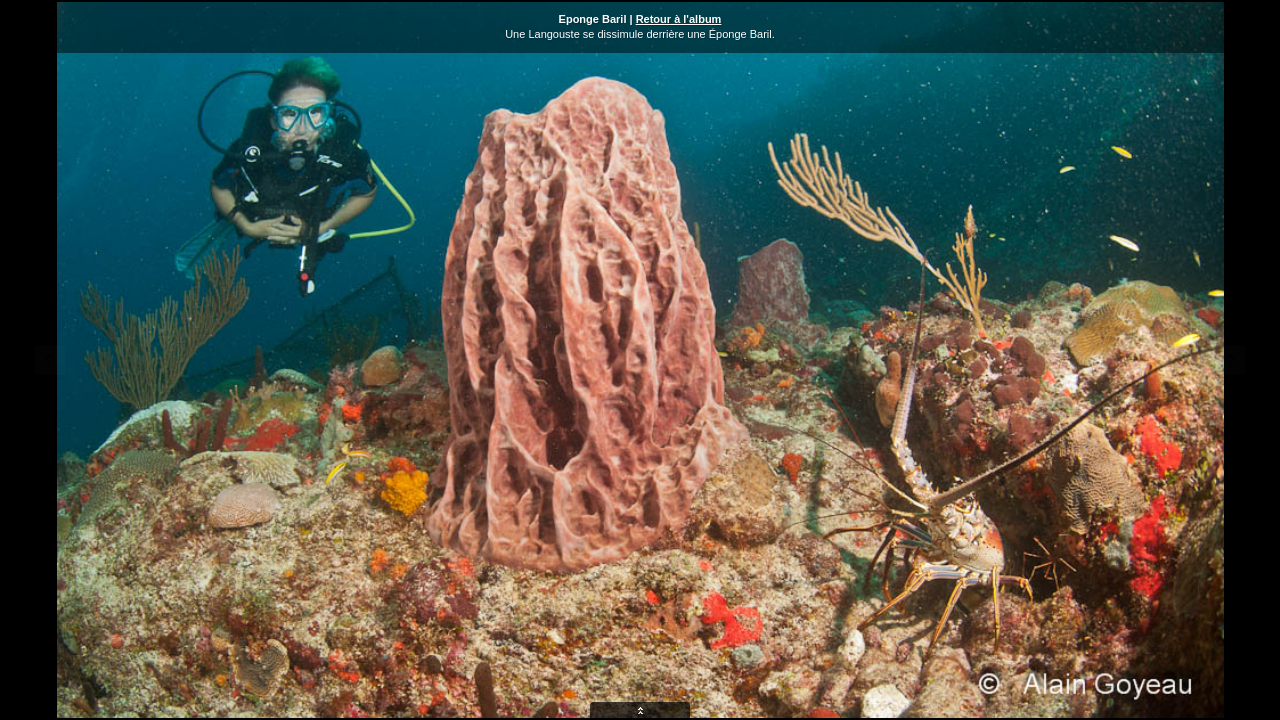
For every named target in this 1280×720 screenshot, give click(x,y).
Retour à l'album (679, 19)
